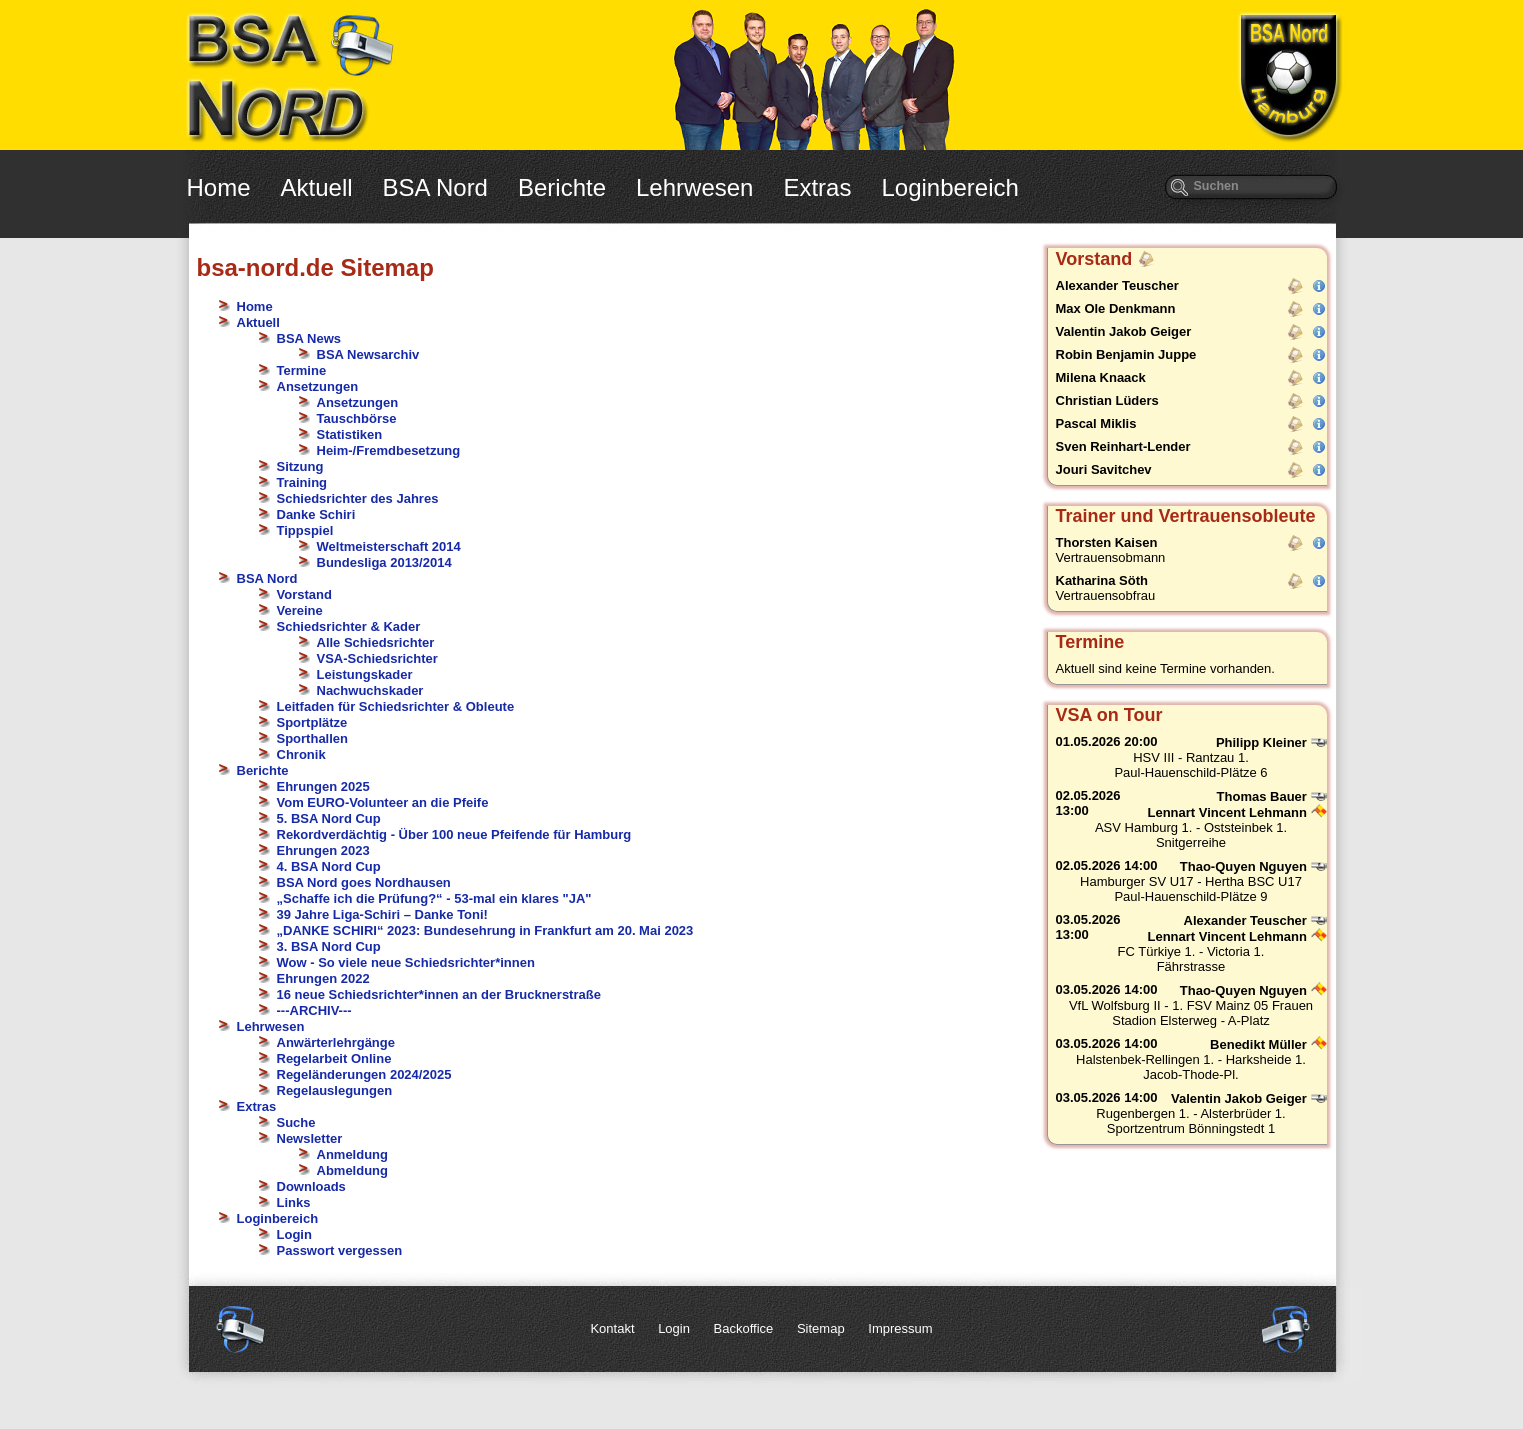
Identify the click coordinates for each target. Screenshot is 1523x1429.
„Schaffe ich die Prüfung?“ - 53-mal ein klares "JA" (434, 898)
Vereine (300, 610)
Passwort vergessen (340, 1250)
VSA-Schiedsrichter (377, 658)
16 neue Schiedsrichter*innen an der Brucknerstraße (439, 994)
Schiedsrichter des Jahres (358, 498)
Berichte (562, 187)
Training (302, 482)
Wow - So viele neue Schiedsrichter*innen (406, 962)
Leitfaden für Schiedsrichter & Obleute (396, 706)
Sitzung (300, 466)
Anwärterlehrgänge (336, 1042)
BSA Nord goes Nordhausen (364, 882)
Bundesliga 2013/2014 (384, 562)
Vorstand (304, 594)
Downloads (311, 1186)
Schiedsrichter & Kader (349, 626)
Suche (296, 1122)
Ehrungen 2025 (323, 786)
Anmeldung (353, 1154)
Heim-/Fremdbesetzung (389, 450)
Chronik (301, 754)
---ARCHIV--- (314, 1010)
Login (294, 1234)
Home (219, 187)
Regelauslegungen (335, 1090)
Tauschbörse (357, 418)
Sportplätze (312, 722)
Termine (302, 370)
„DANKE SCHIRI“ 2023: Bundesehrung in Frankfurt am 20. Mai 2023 (485, 930)
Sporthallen (313, 738)
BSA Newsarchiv (368, 354)
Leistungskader (365, 674)
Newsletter (310, 1138)
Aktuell (317, 187)
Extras (817, 187)
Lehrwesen (694, 187)
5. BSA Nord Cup (329, 818)
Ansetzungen (318, 386)
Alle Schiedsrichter (376, 642)
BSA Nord (435, 187)
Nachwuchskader (370, 690)
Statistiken (350, 434)
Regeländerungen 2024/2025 (364, 1074)
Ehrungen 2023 (323, 850)
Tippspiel (305, 530)
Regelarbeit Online (334, 1058)
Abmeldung (353, 1170)
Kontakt (612, 1328)
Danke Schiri (316, 514)
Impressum (900, 1328)
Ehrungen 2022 (323, 978)
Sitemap (821, 1328)
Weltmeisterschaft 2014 (389, 546)
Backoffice (744, 1328)
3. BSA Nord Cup (329, 946)
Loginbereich (949, 187)
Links (294, 1202)
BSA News (309, 338)
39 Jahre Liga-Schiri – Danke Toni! (382, 914)
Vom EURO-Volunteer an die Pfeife (383, 802)
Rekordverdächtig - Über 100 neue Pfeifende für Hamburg (454, 834)
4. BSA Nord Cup (329, 866)
